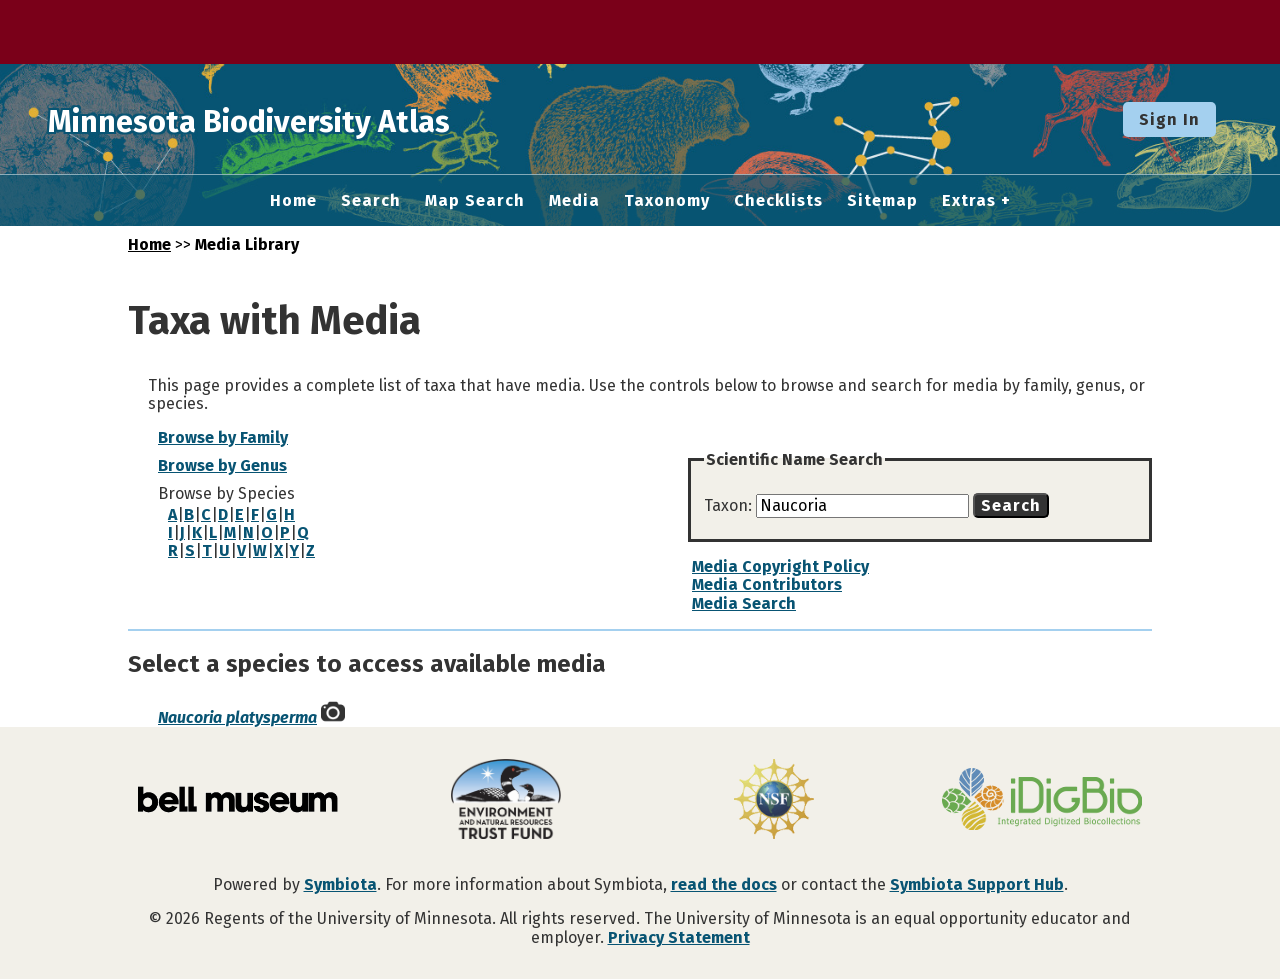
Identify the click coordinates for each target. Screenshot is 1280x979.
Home (293, 201)
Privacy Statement (679, 937)
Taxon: (730, 505)
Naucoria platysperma (237, 717)
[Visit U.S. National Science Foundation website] (774, 801)
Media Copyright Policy (780, 566)
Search (371, 201)
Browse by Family (223, 437)
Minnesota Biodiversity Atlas (311, 119)
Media (574, 201)
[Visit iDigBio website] (1042, 801)
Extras (969, 201)
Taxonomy (667, 201)
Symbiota (340, 884)
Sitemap (882, 201)
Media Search (744, 603)
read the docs (724, 884)
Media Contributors (767, 584)
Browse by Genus (222, 465)
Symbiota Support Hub (977, 884)
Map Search (475, 201)
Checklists (778, 201)
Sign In (1169, 119)
